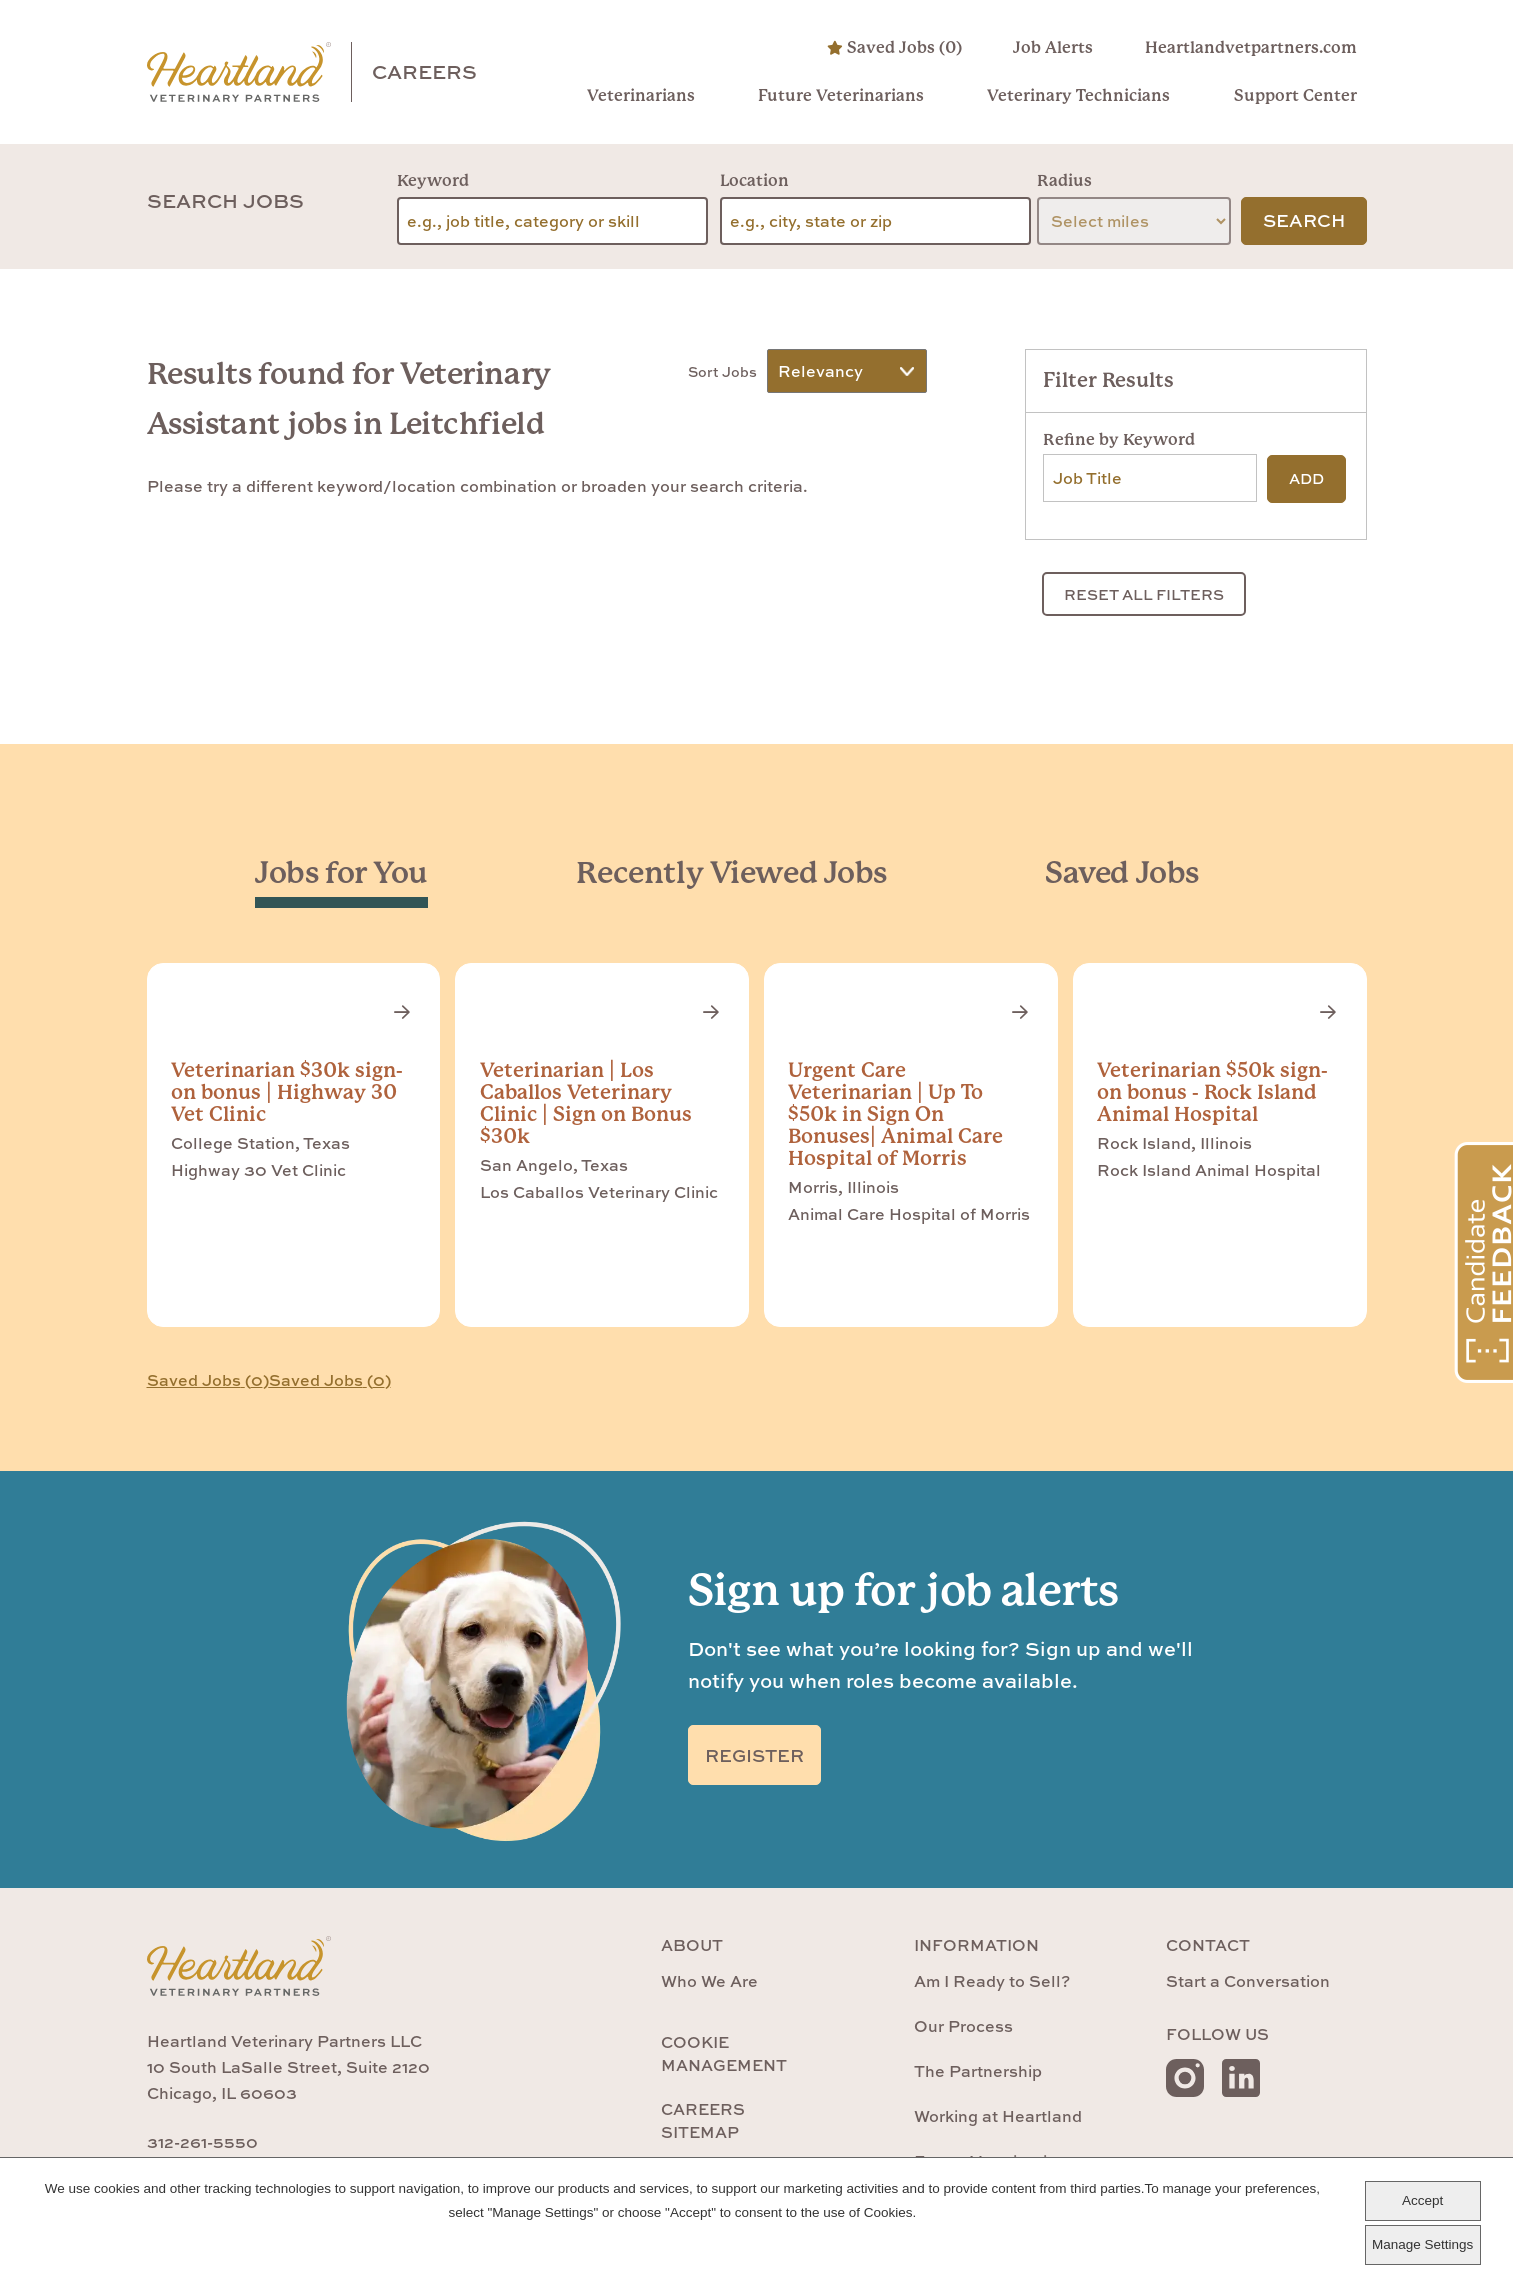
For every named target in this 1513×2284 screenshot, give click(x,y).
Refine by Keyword (1119, 439)
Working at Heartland (998, 2116)
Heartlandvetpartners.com (1251, 47)
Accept (1422, 2200)
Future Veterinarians (841, 95)
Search (1304, 220)
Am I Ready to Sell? (992, 1981)
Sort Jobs (722, 368)
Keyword (433, 180)
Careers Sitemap (703, 2120)
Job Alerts (1054, 47)
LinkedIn (1241, 2078)
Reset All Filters (1144, 594)
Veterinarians (641, 95)
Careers (424, 71)
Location (754, 180)
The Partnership (978, 2071)
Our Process (963, 2026)
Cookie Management (724, 2053)
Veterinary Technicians (1079, 95)
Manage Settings (1422, 2244)
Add (1306, 478)
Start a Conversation (1248, 1981)
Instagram (1185, 2078)
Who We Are (709, 1981)
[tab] (342, 873)
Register (754, 1755)
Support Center (1295, 95)
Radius (1064, 180)
